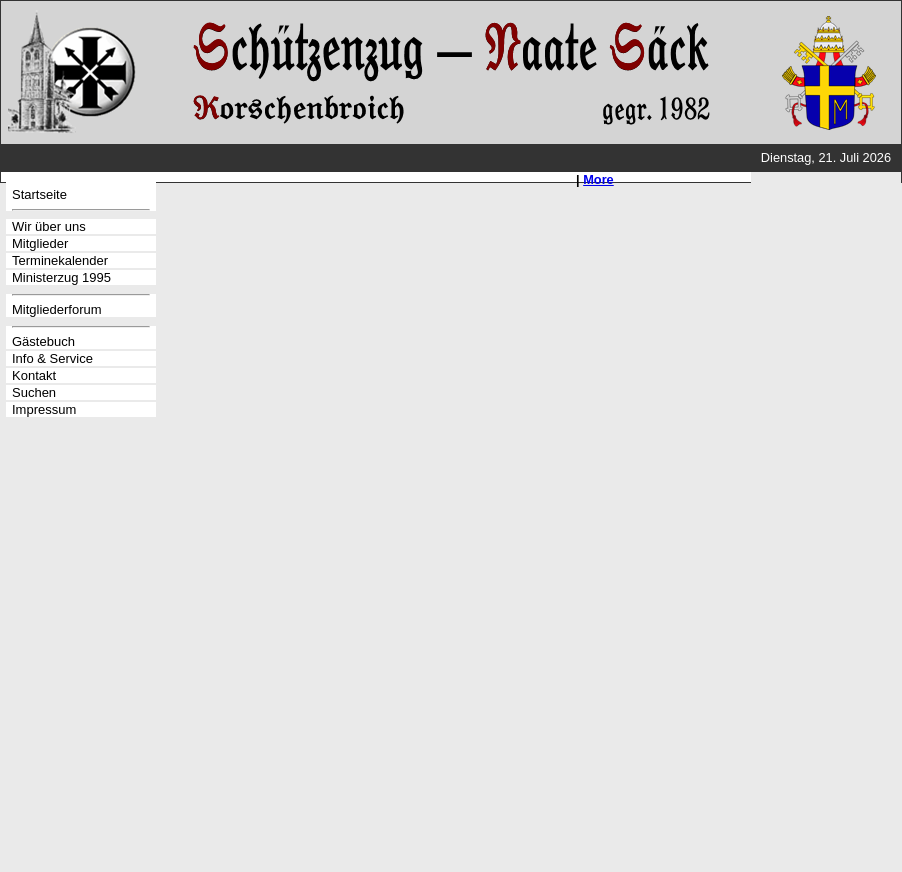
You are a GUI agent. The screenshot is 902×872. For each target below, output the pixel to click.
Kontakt (34, 375)
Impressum (44, 409)
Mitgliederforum (57, 309)
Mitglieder (40, 243)
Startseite (39, 194)
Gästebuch (43, 341)
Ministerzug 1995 (61, 277)
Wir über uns (49, 226)
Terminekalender (60, 260)
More (598, 179)
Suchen (34, 392)
